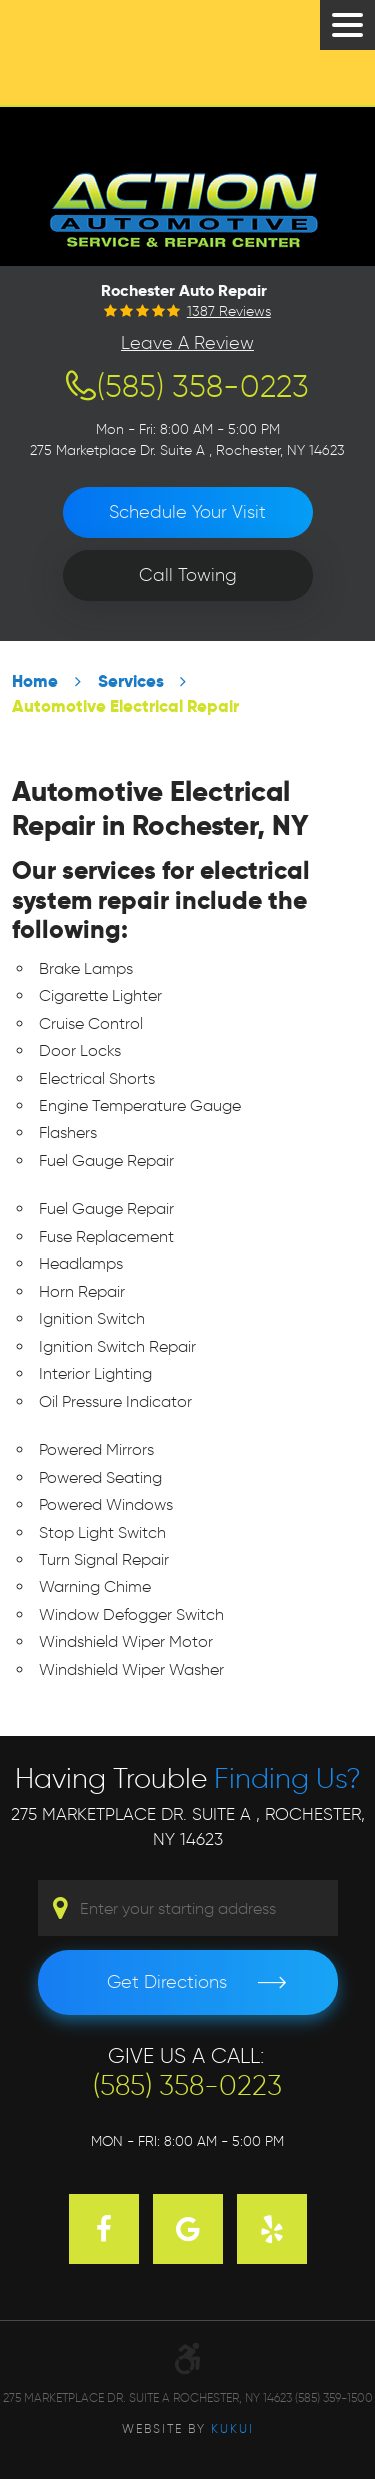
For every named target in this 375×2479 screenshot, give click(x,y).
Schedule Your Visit (187, 512)
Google (188, 2229)
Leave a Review (187, 343)
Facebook (104, 2229)
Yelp (272, 2229)
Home (35, 681)
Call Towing (188, 575)
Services (131, 681)
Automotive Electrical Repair (125, 706)
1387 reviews (229, 312)
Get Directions (167, 1982)
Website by (188, 2428)
